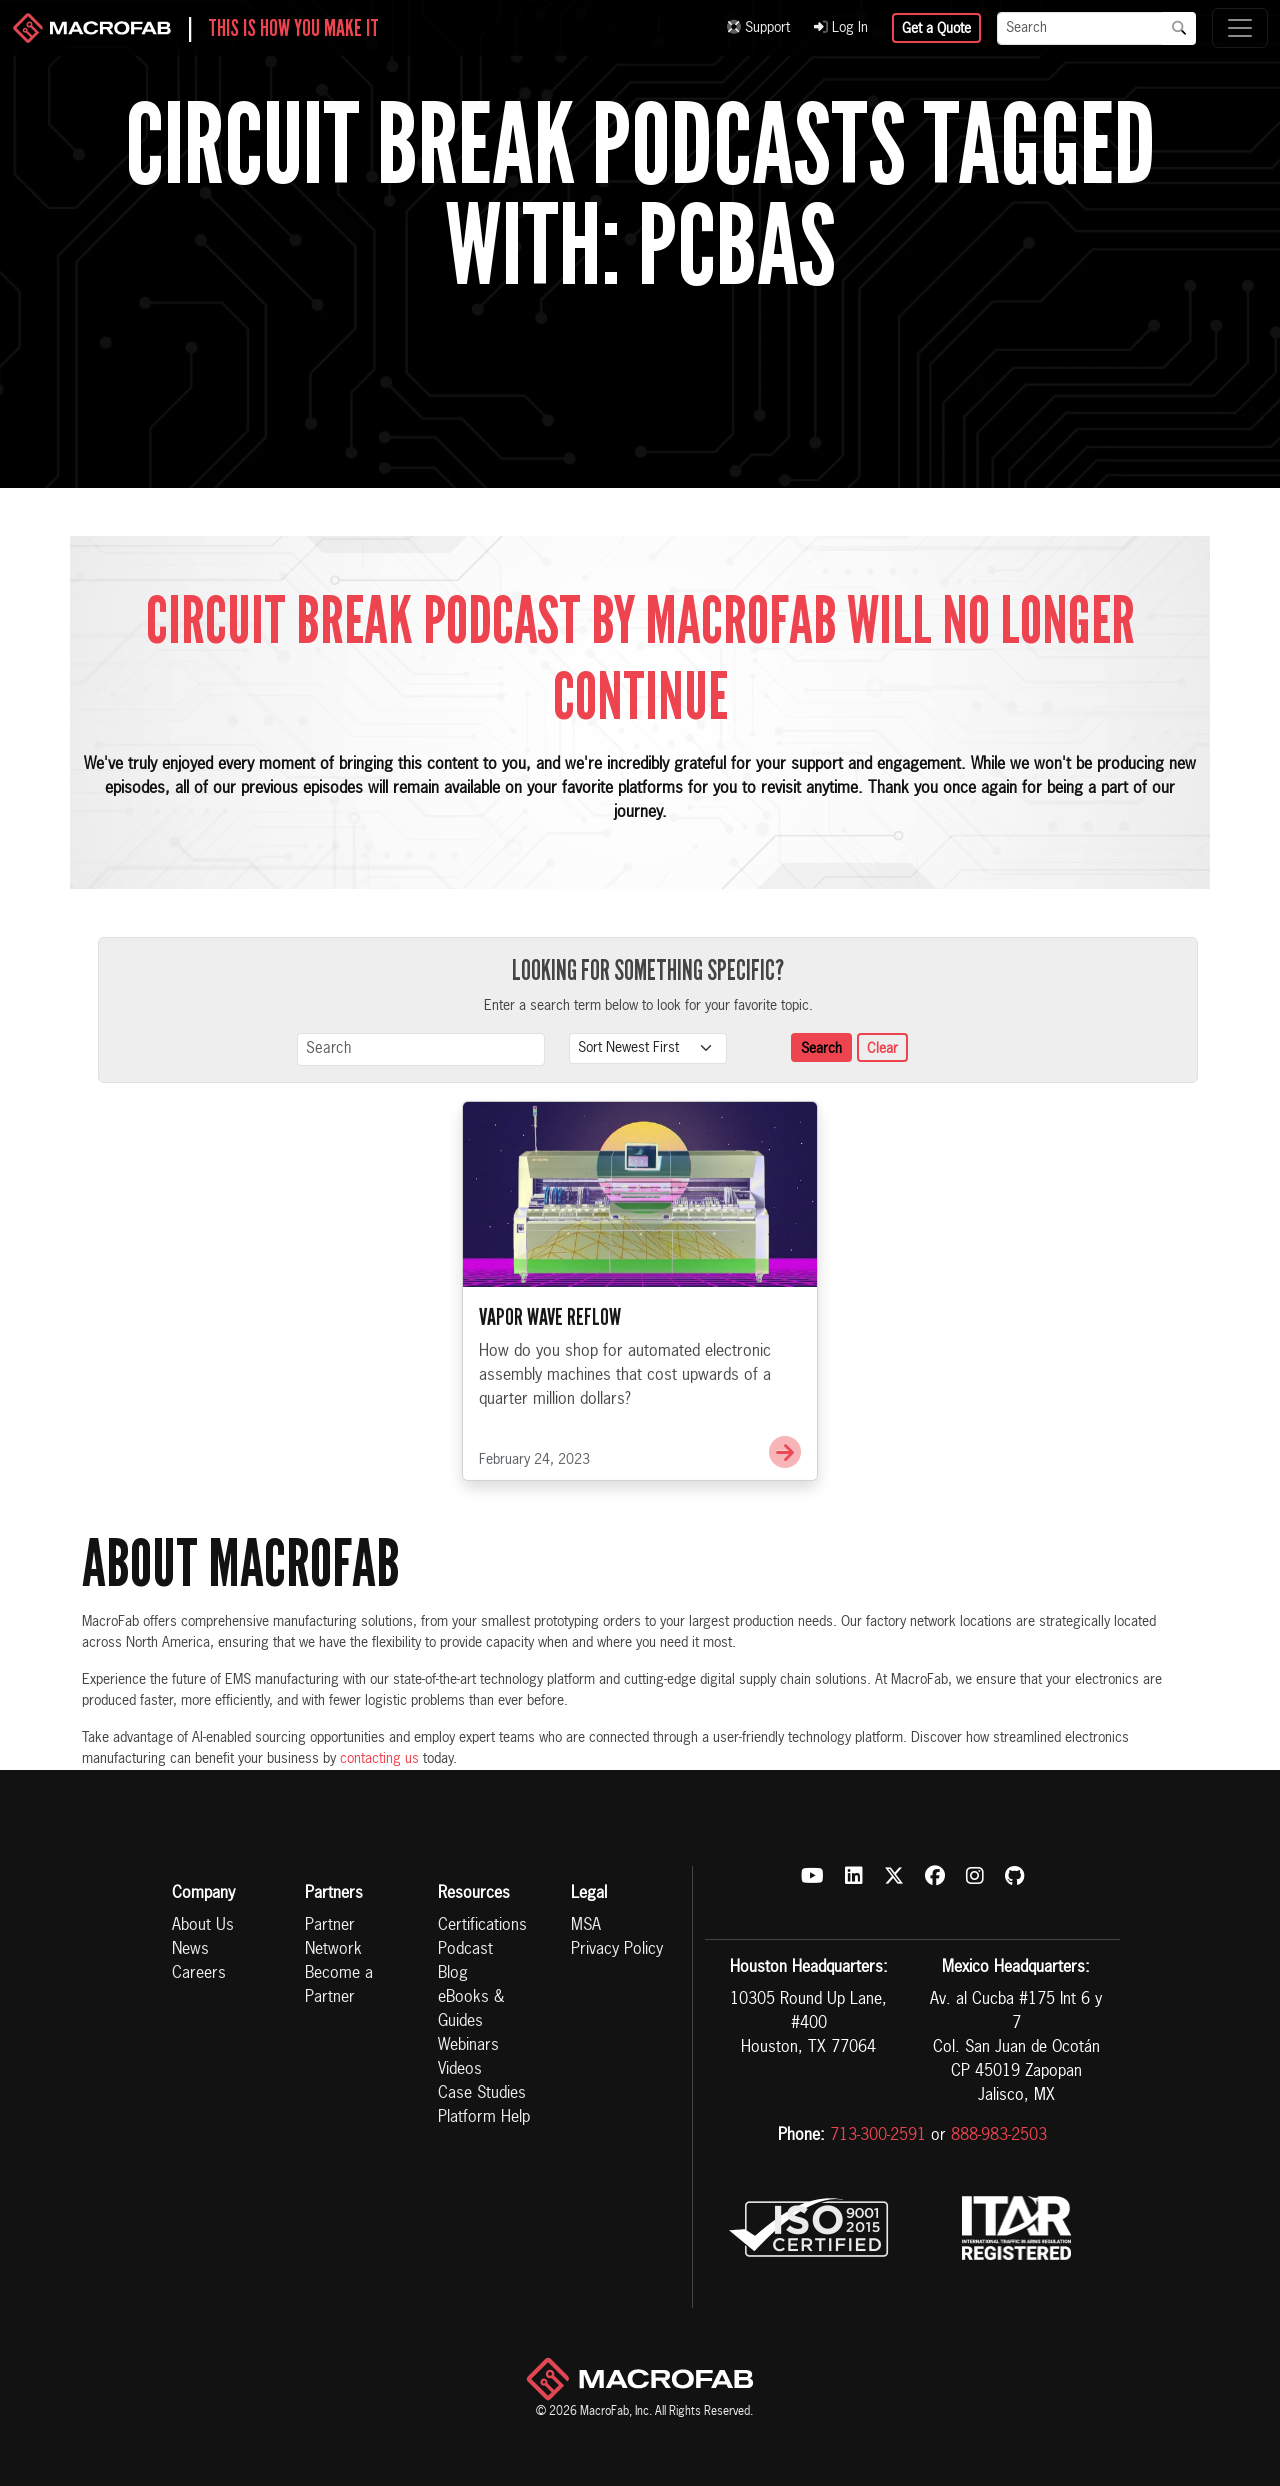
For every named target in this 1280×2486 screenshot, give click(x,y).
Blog (453, 1974)
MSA (586, 1926)
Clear (882, 1049)
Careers (199, 1974)
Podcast (465, 1950)
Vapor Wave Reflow (550, 1391)
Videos (460, 2070)
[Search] (1080, 28)
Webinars (468, 2046)
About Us (203, 1926)
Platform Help (484, 2118)
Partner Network (333, 1938)
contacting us (379, 1759)
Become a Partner (339, 1986)
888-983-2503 (999, 2136)
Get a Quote (936, 29)
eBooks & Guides (471, 2010)
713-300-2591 (878, 2136)
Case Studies (482, 2094)
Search (821, 1049)
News (190, 1950)
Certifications (482, 1926)
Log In (841, 28)
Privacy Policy (617, 1950)
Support (758, 28)
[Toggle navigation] (1240, 28)
